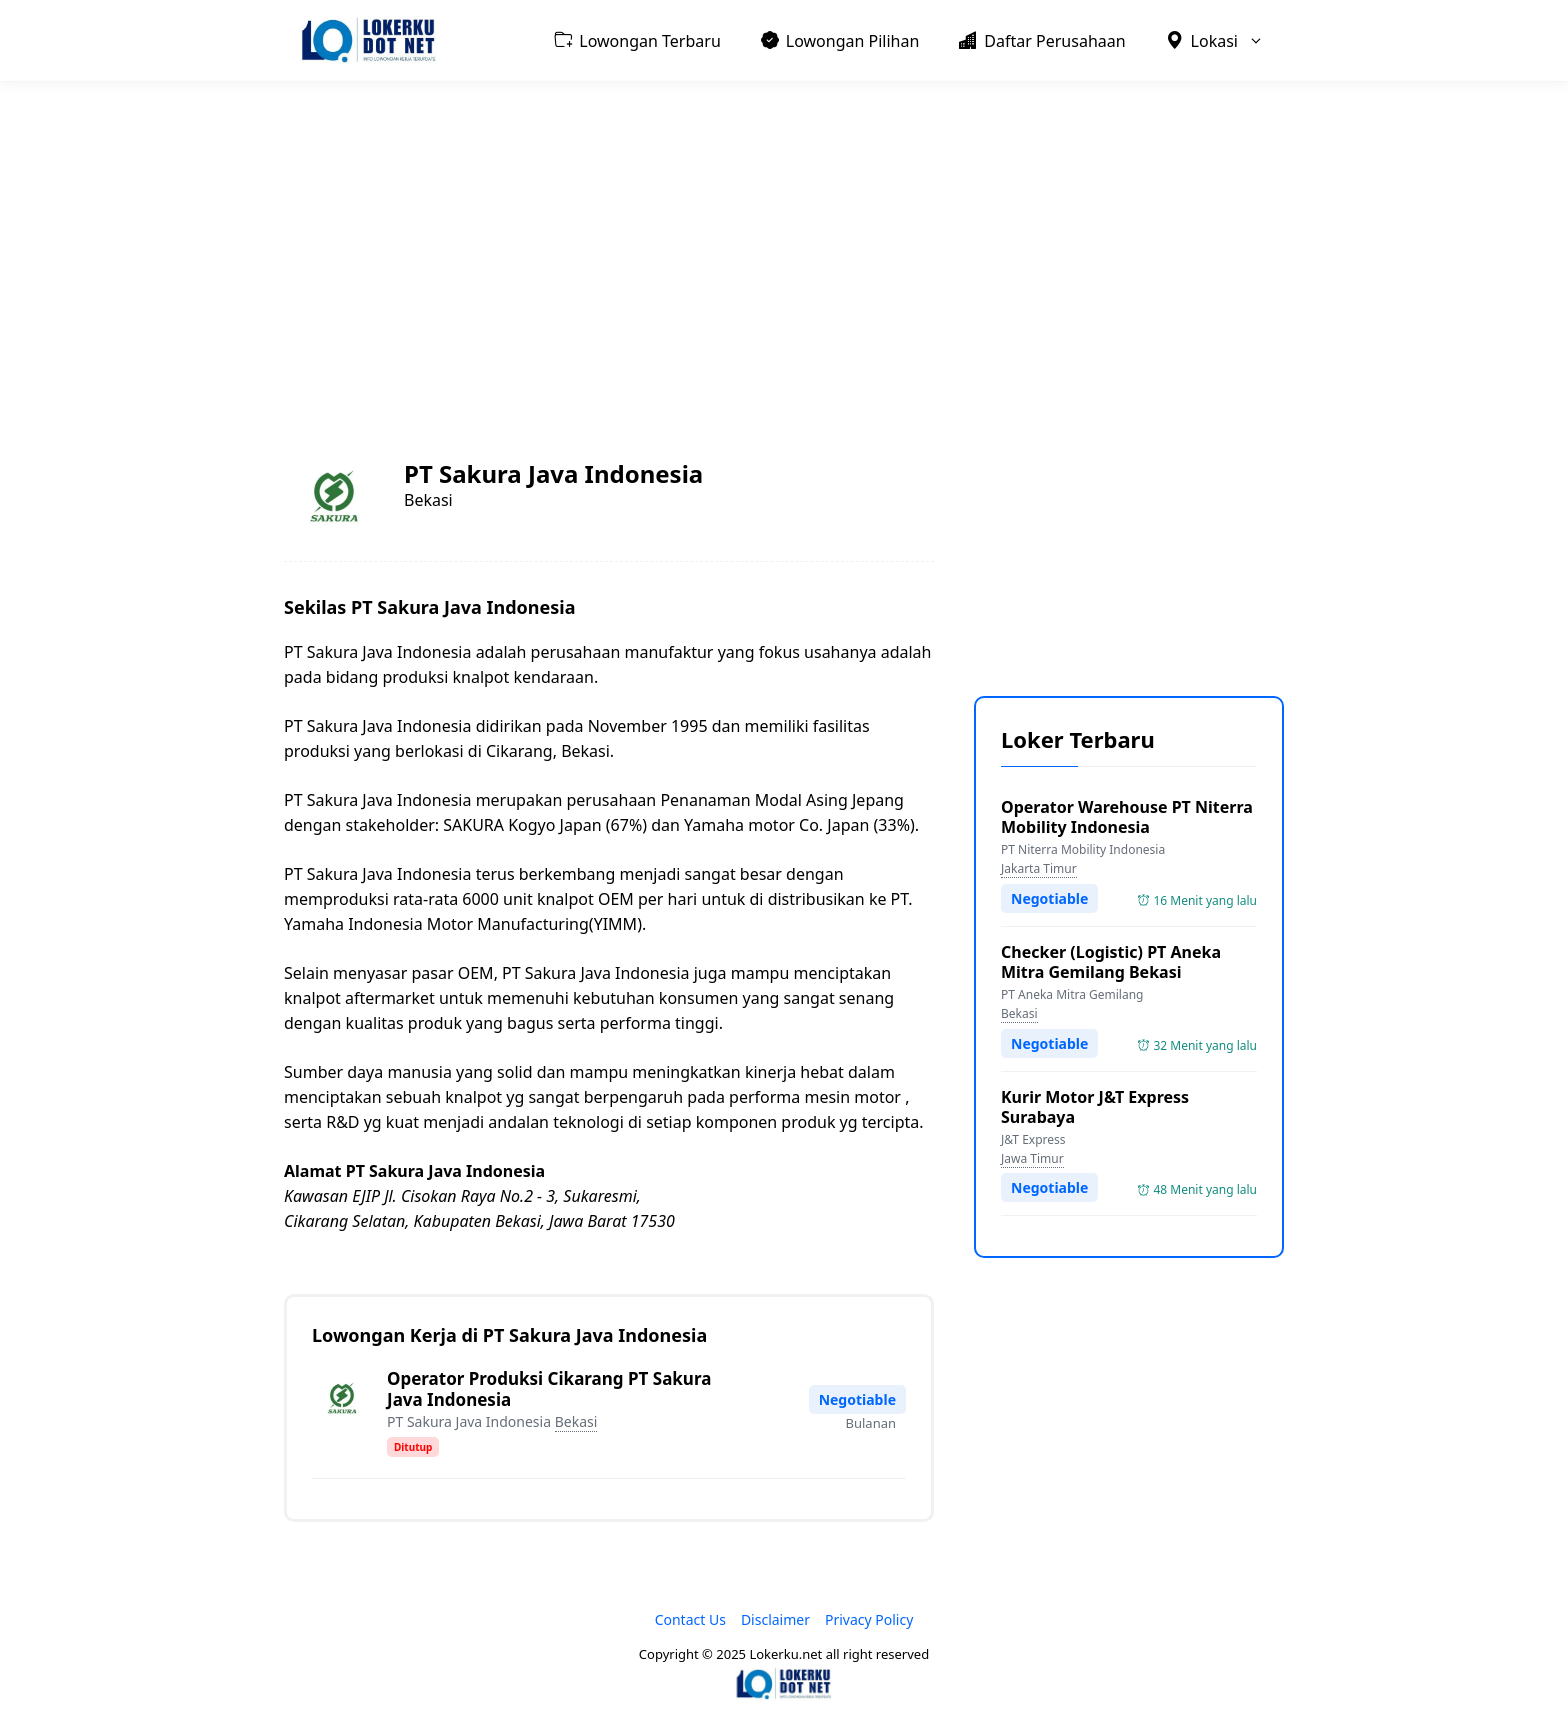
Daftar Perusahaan (1042, 40)
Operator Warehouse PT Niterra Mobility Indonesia (1127, 817)
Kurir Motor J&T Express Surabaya (1095, 1107)
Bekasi (576, 1421)
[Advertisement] (784, 246)
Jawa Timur (1032, 1158)
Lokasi (1225, 40)
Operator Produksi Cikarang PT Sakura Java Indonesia (549, 1389)
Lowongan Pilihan (840, 40)
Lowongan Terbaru (637, 40)
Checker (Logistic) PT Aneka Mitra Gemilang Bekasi (1111, 962)
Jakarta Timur (1039, 868)
